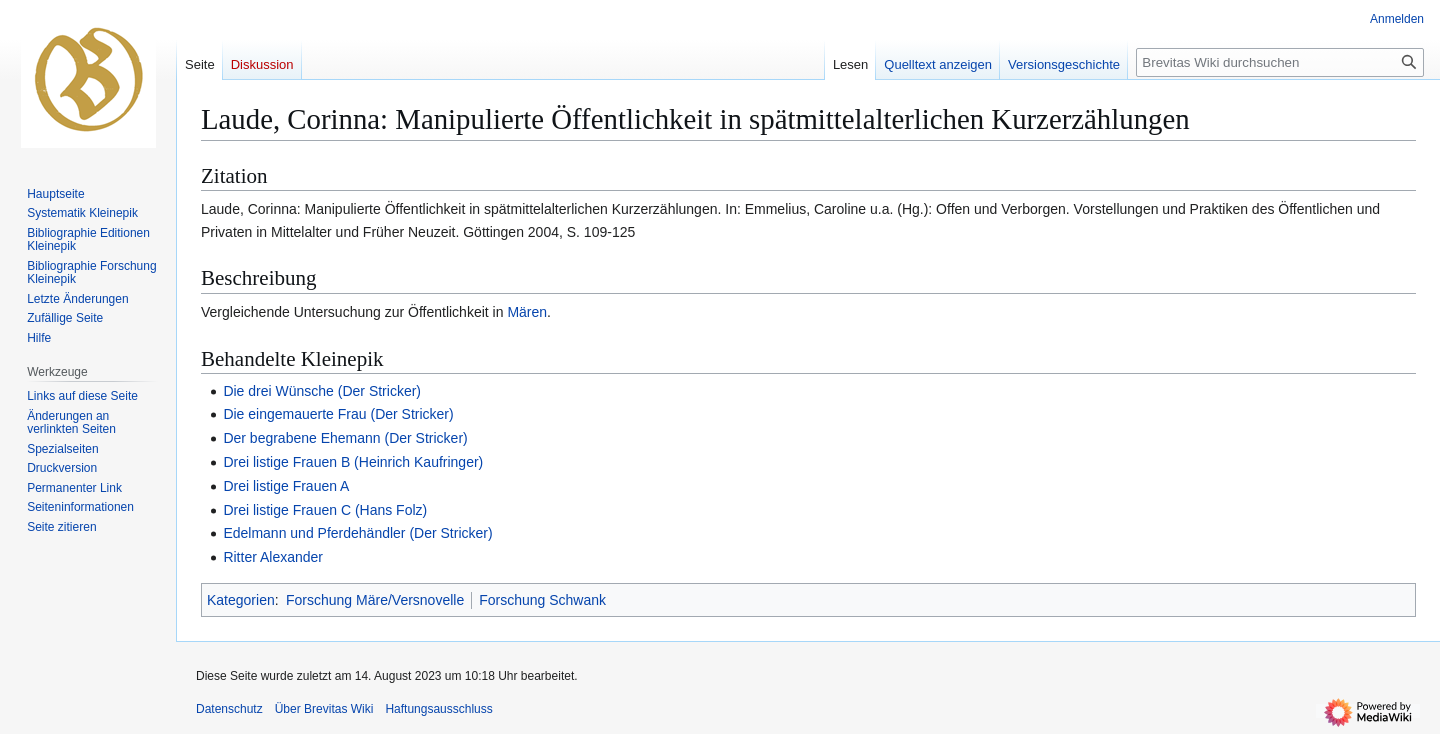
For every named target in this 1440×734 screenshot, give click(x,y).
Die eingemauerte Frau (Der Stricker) (338, 414)
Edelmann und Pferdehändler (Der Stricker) (357, 533)
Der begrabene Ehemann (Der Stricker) (345, 438)
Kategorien (241, 600)
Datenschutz (229, 709)
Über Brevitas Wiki (324, 709)
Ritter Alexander (273, 557)
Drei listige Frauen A (286, 486)
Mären (527, 312)
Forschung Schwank (542, 600)
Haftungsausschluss (438, 709)
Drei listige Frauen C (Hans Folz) (325, 510)
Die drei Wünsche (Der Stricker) (322, 391)
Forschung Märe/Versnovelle (375, 600)
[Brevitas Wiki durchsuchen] (1280, 62)
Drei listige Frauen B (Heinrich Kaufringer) (353, 462)
